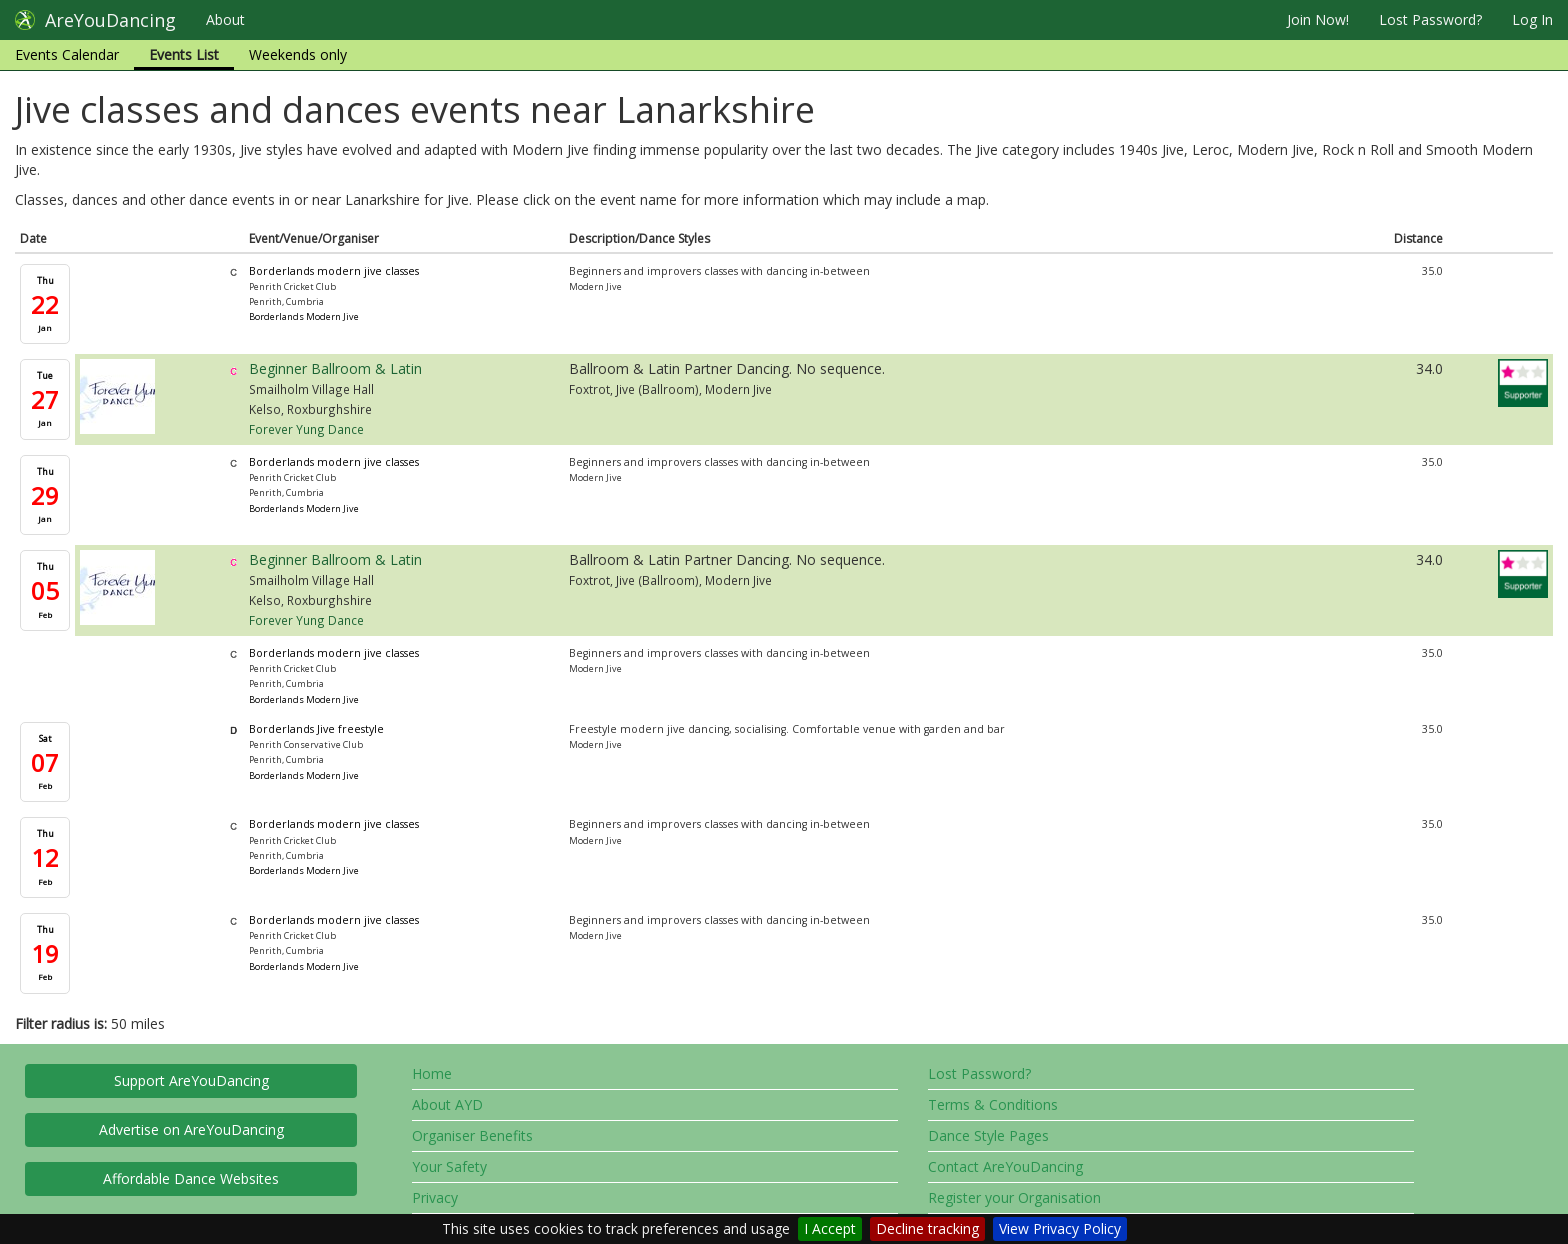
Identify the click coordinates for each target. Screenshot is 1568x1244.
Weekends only (298, 54)
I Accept (830, 1228)
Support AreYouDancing (191, 1080)
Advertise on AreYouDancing (191, 1129)
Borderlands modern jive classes (334, 271)
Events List (184, 54)
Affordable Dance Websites (191, 1178)
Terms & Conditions (993, 1104)
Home (432, 1073)
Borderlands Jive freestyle (316, 729)
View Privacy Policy (1060, 1228)
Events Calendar (67, 54)
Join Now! (1318, 19)
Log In (1532, 19)
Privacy (435, 1197)
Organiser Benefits (472, 1135)
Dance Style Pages (988, 1135)
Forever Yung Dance (306, 429)
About (225, 19)
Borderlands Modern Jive (304, 316)
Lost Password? (1430, 19)
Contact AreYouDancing (1005, 1166)
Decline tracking (927, 1228)
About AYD (447, 1104)
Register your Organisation (1014, 1197)
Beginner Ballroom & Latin (335, 368)
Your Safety (449, 1166)
